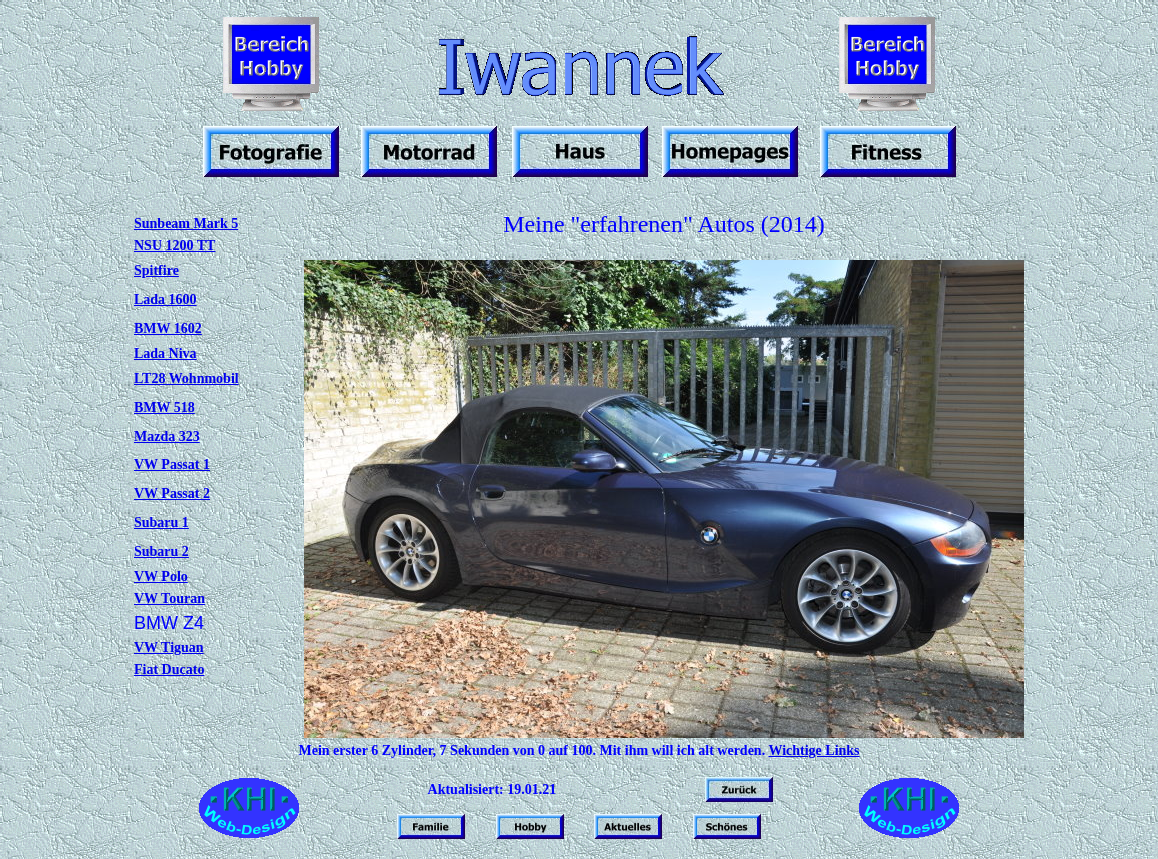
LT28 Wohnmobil (186, 378)
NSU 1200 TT (174, 245)
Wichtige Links (813, 750)
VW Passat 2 (172, 493)
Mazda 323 (167, 436)
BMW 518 (164, 407)
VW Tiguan (169, 647)
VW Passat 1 (172, 464)
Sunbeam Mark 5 (186, 223)
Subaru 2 (161, 551)
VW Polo (161, 576)
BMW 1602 (168, 328)
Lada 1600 (165, 299)
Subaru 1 (161, 522)
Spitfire (156, 270)
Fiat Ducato (169, 669)
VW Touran (169, 598)
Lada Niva (165, 353)
